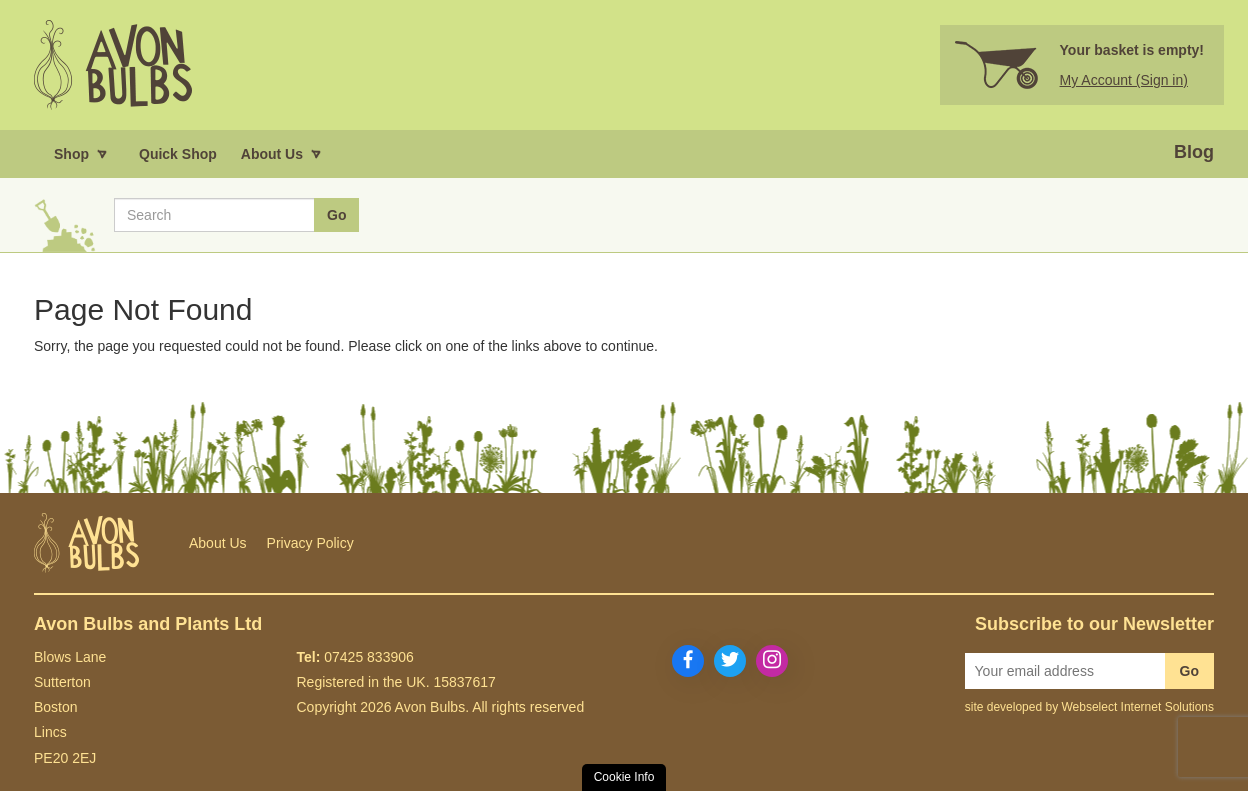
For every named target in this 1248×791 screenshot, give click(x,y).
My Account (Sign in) (1124, 80)
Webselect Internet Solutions (1137, 707)
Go (1189, 671)
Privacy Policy (310, 543)
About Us (218, 543)
